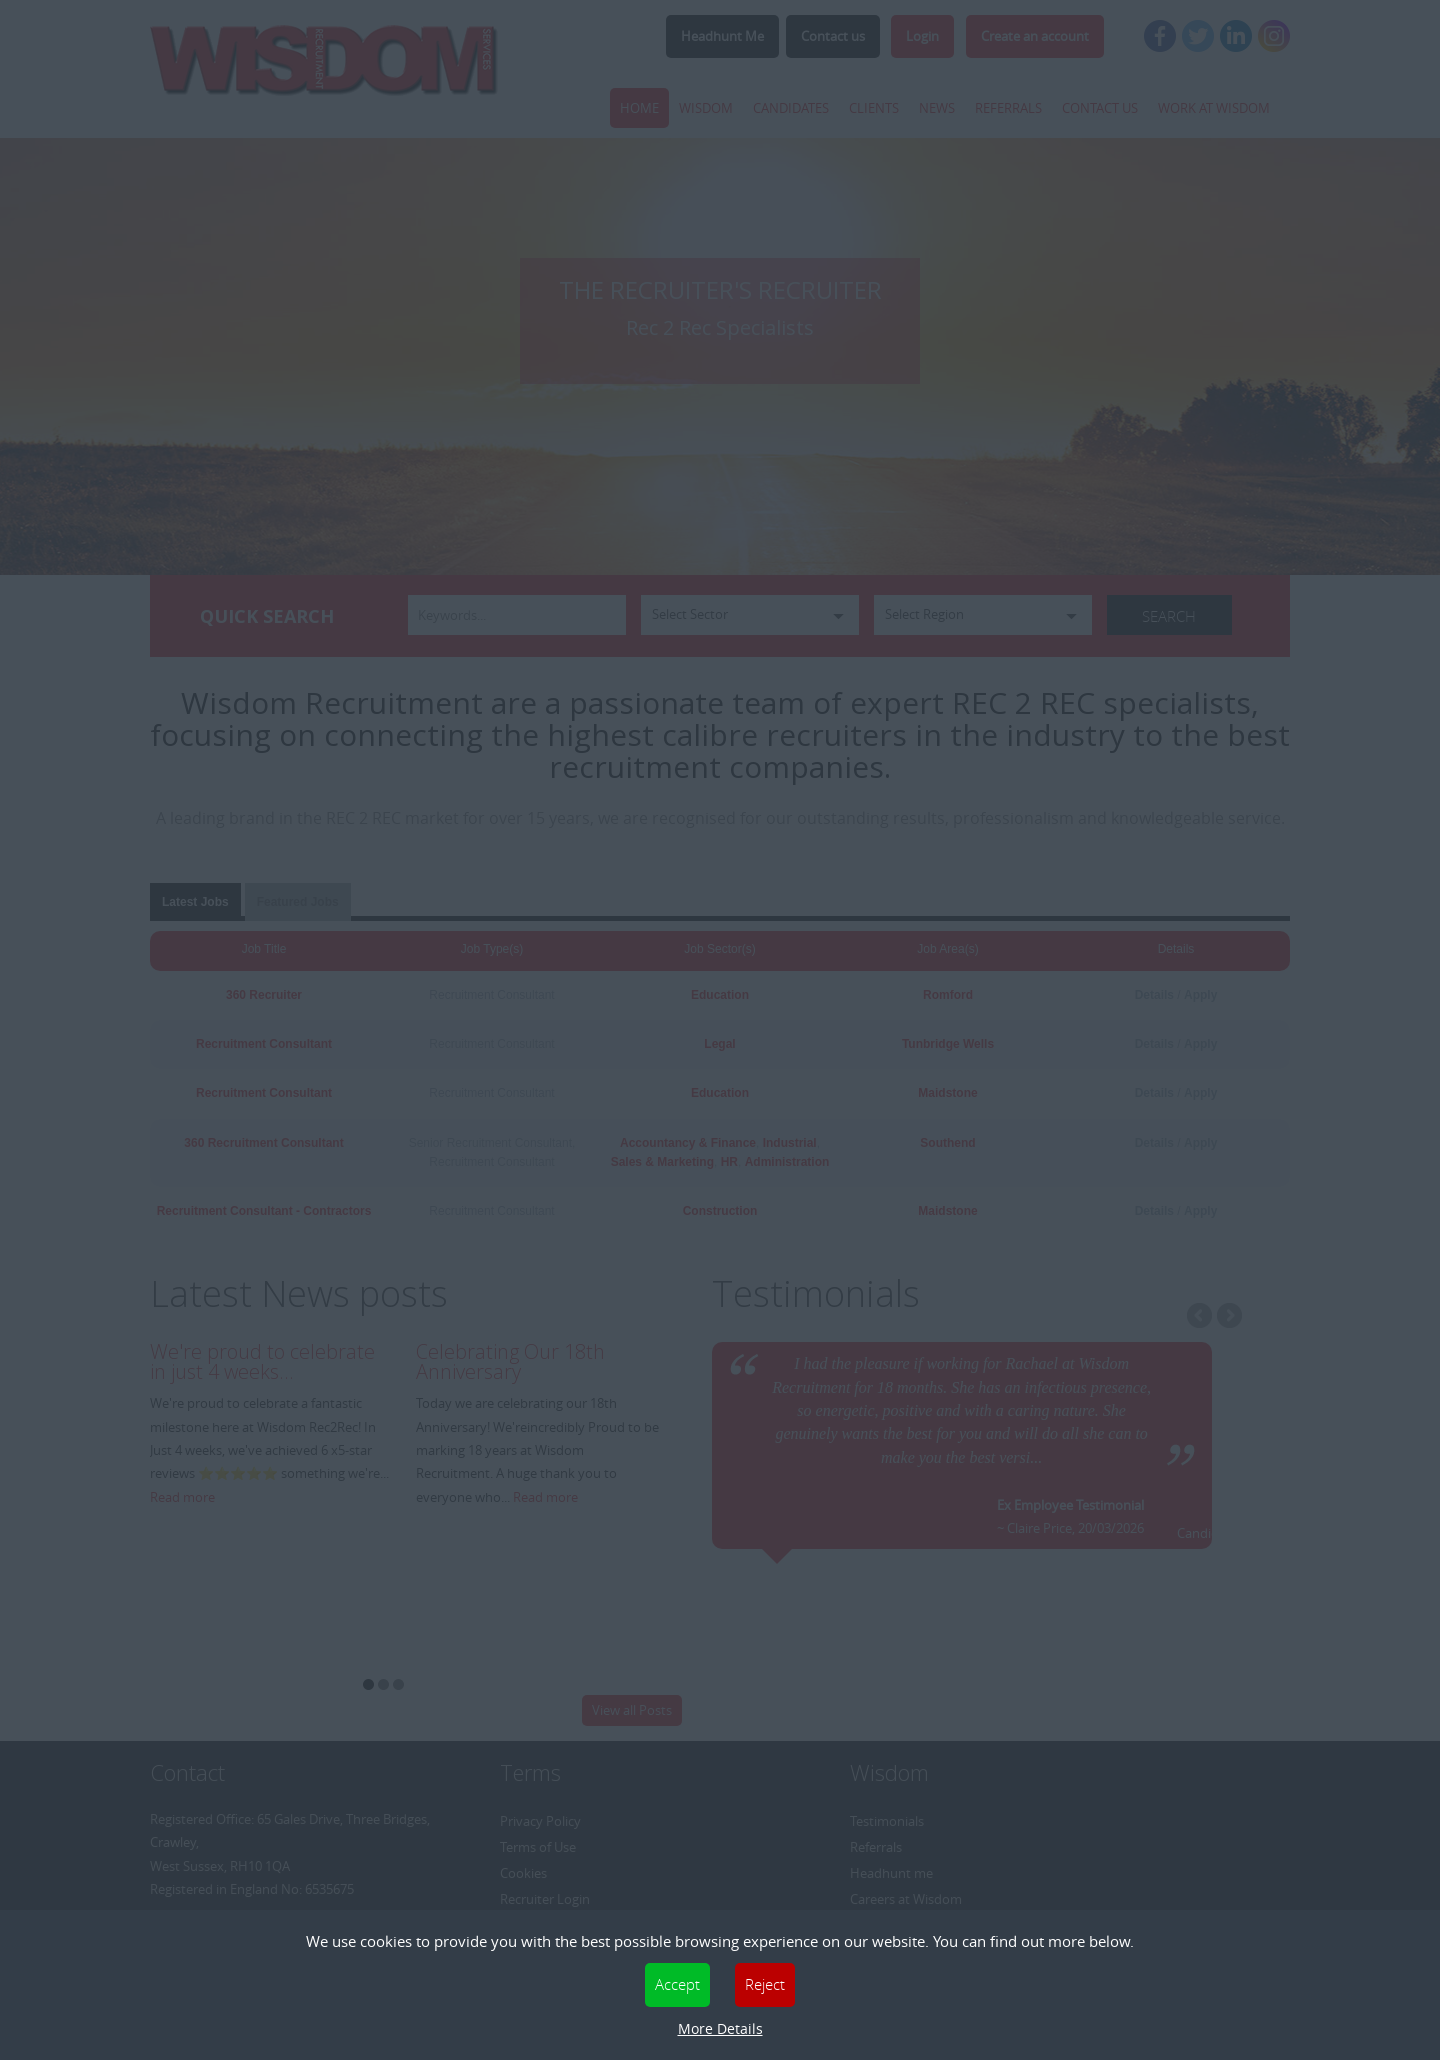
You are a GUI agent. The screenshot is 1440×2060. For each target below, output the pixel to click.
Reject (765, 1984)
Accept (677, 1984)
